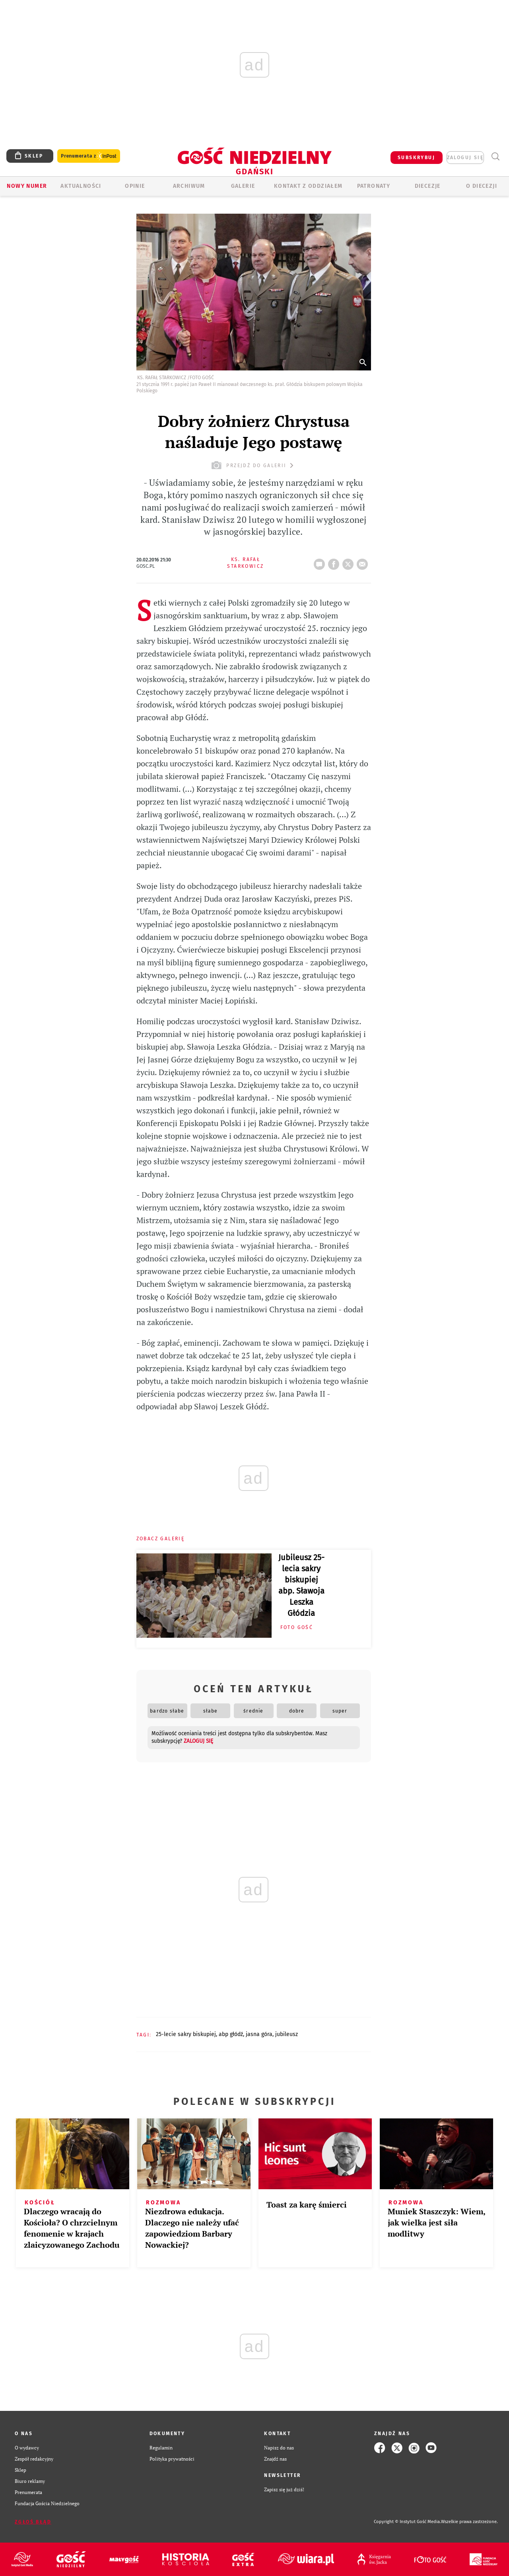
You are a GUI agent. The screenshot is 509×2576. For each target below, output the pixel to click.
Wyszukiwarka (495, 156)
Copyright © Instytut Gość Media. (407, 2521)
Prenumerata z (89, 156)
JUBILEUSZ (286, 2034)
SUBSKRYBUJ (416, 157)
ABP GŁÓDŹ (231, 2034)
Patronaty (373, 186)
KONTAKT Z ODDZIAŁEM (308, 186)
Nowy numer (27, 186)
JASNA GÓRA (259, 2034)
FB (335, 562)
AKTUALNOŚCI (80, 186)
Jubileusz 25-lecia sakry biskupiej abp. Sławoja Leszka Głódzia (301, 1585)
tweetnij (349, 562)
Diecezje (428, 186)
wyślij (364, 562)
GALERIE (243, 186)
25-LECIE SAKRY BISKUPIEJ (186, 2034)
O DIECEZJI (481, 186)
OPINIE (135, 186)
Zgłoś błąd (33, 2522)
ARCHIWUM (189, 186)
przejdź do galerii (253, 465)
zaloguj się (465, 157)
